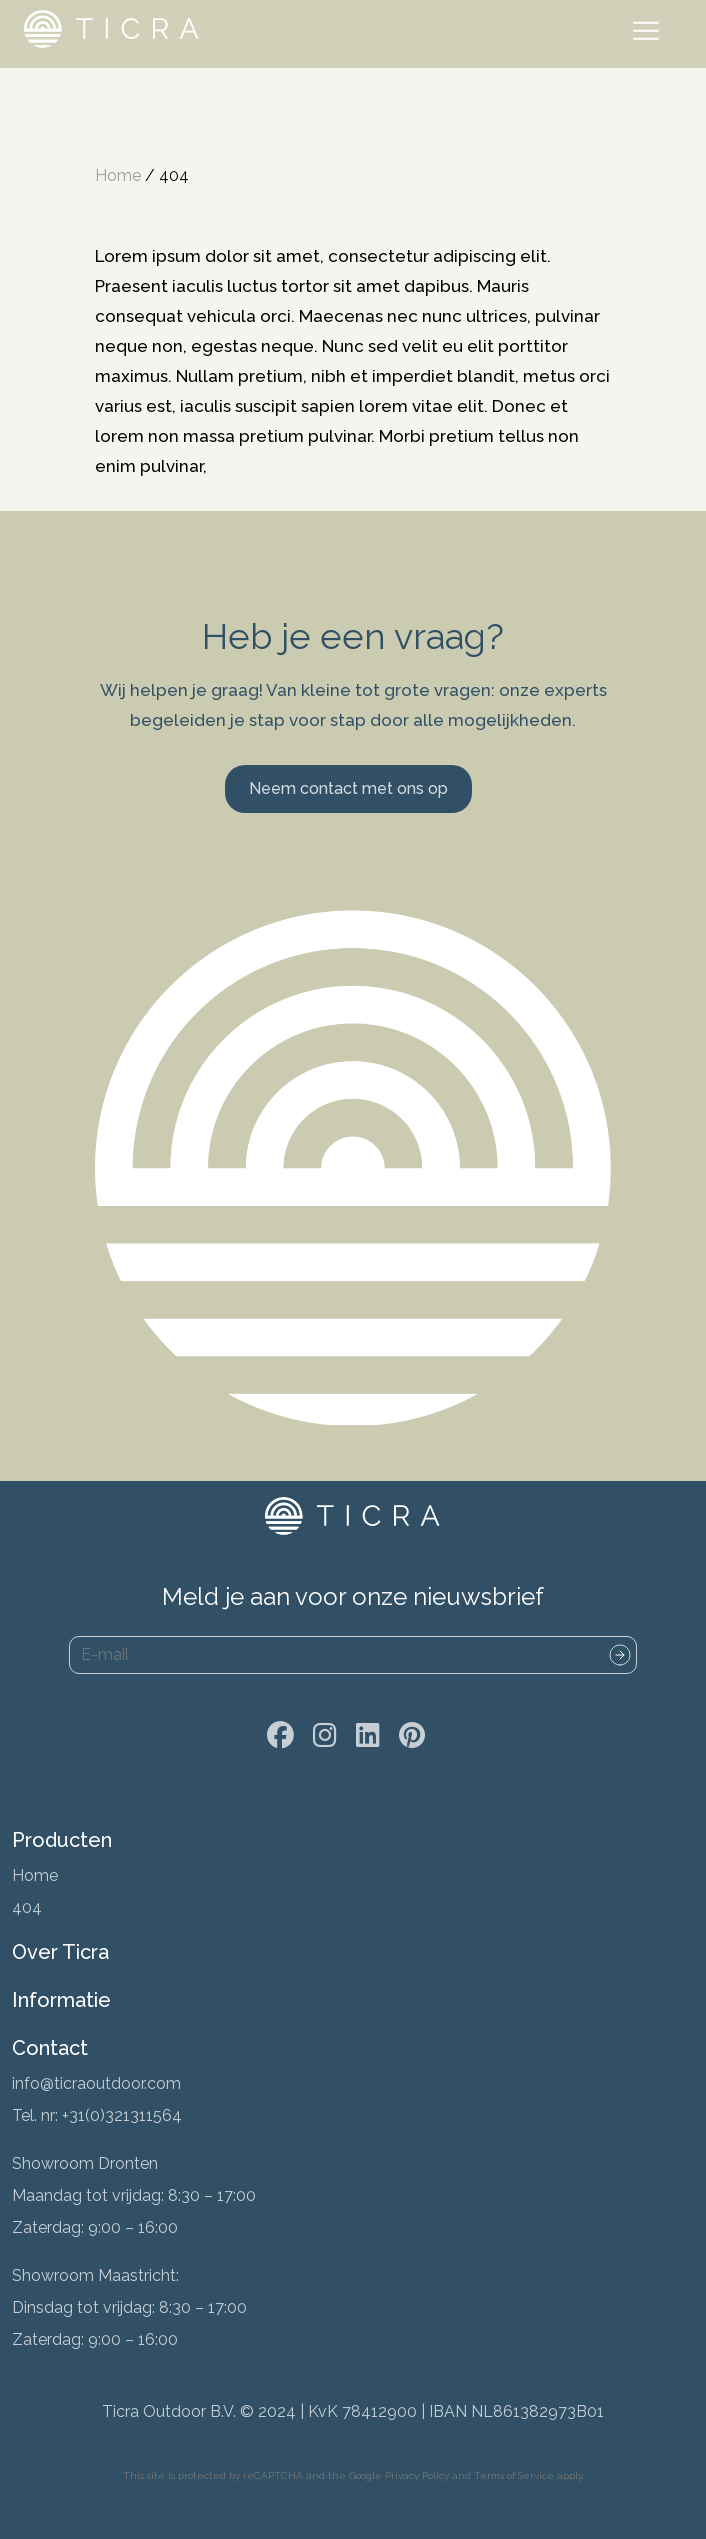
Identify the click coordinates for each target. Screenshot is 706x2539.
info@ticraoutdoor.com (96, 2083)
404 (27, 1907)
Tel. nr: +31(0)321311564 (97, 2115)
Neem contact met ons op (348, 788)
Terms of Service (514, 2475)
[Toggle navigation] (650, 34)
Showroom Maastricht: (95, 2275)
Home (118, 175)
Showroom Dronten (85, 2163)
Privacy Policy (417, 2475)
